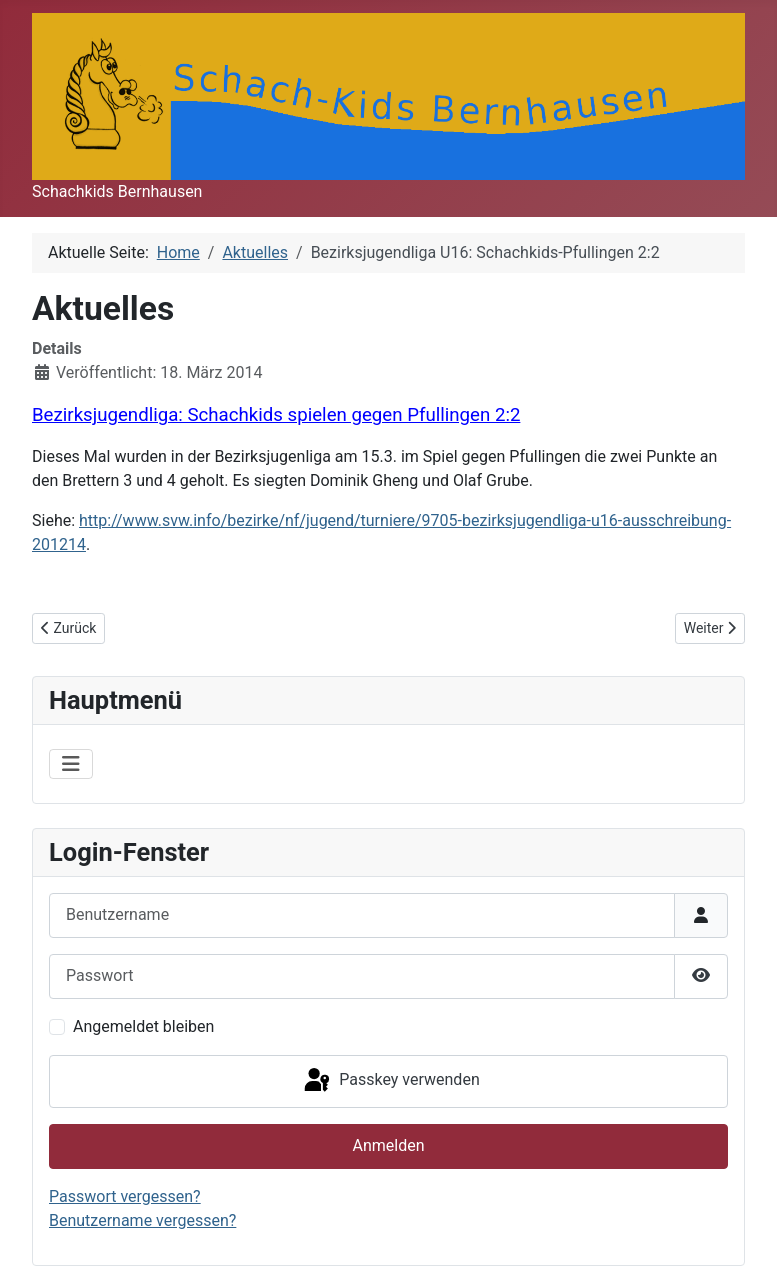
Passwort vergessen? (125, 1196)
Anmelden (388, 1145)
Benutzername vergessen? (142, 1220)
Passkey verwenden (390, 1081)
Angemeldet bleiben (143, 1026)
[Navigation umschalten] (71, 764)
